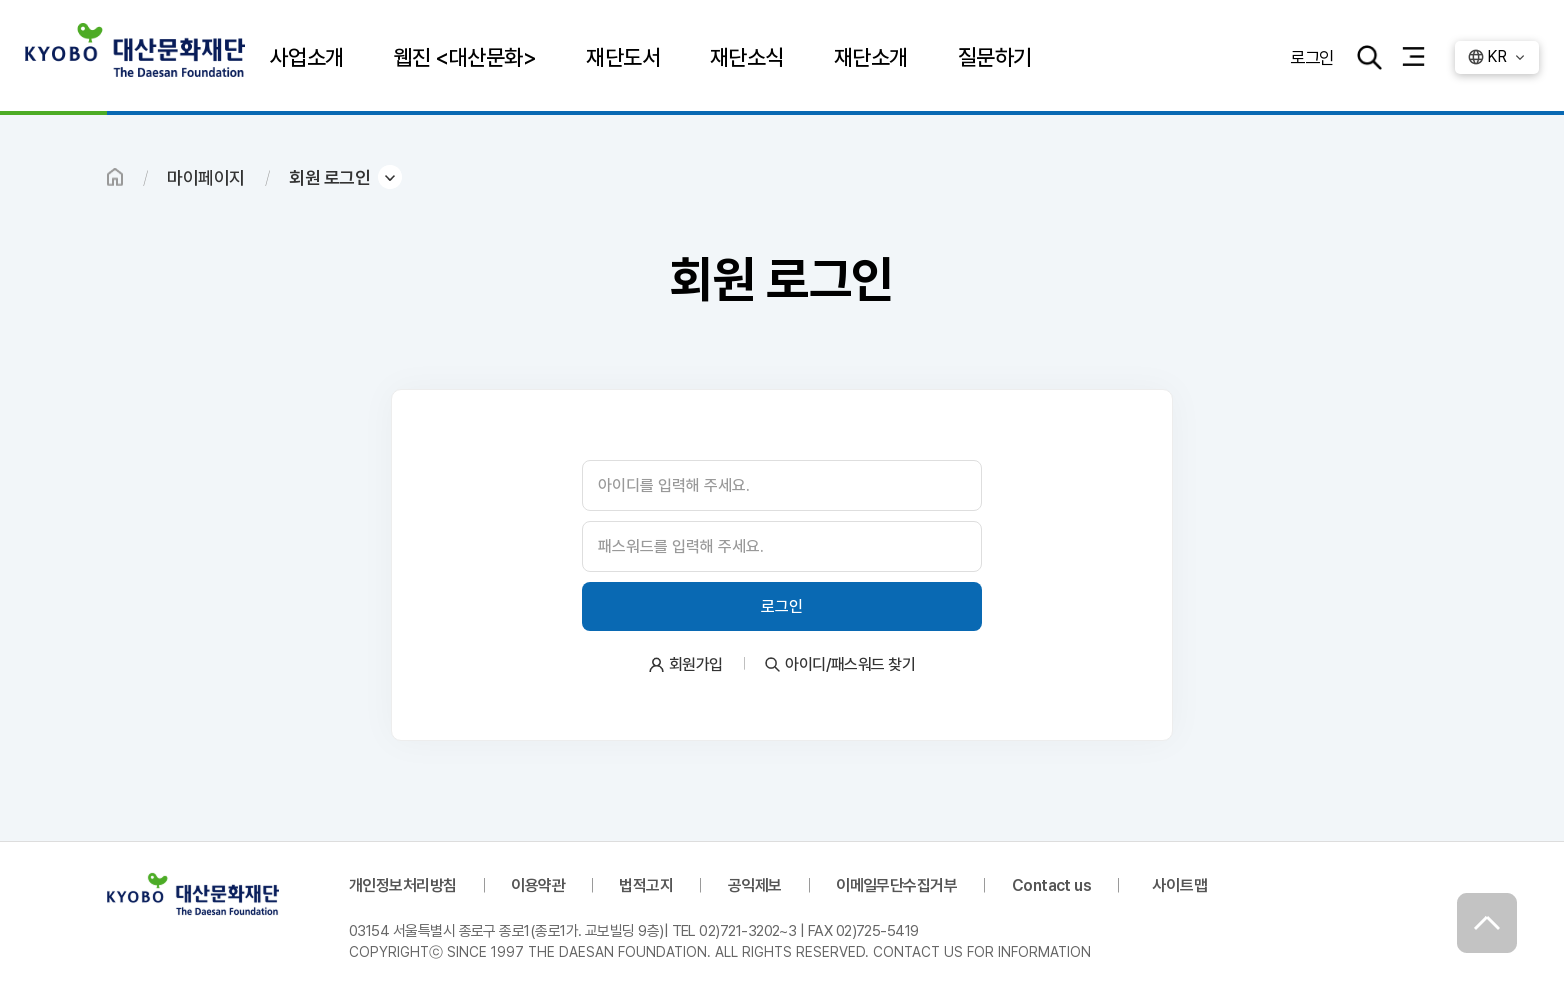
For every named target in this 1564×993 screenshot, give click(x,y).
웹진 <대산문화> (465, 57)
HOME (115, 177)
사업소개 (307, 57)
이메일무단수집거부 (896, 885)
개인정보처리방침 (403, 885)
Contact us (1052, 885)
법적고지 (646, 885)
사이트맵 (1180, 885)
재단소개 (871, 57)
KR (1496, 56)
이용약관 (538, 885)
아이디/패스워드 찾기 (850, 664)
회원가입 (696, 664)
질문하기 (995, 57)
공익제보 (755, 885)
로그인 (1312, 56)
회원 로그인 (329, 177)
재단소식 (747, 57)
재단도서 (623, 57)
